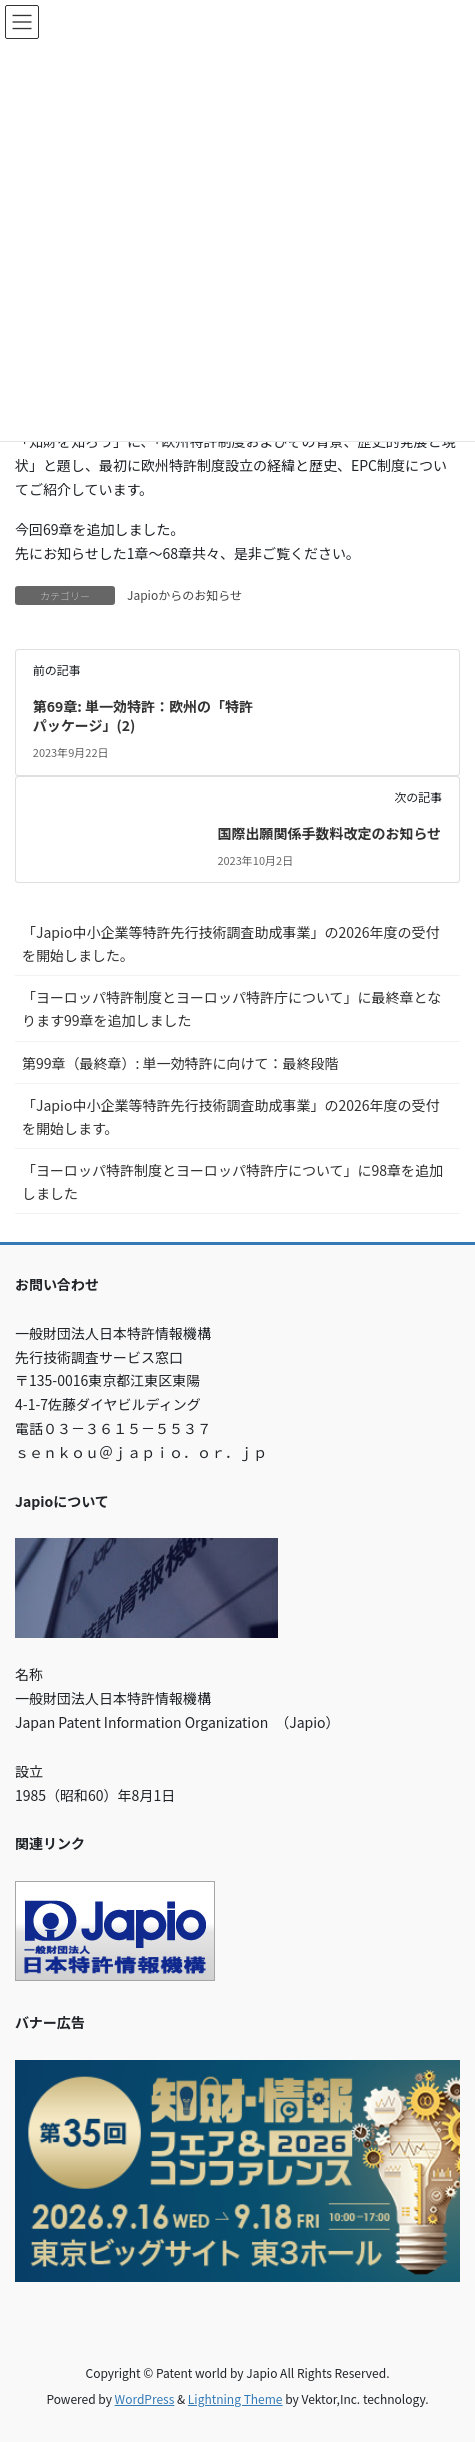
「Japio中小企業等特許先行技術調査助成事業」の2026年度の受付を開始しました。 (230, 943)
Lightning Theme (235, 2398)
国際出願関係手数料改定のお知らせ (329, 833)
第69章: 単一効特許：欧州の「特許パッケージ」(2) (143, 716)
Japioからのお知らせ (184, 594)
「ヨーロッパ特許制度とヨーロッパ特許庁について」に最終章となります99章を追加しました (231, 1008)
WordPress (145, 2398)
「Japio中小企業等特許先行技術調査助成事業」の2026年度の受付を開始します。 (230, 1116)
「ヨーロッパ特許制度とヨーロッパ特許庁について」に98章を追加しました (232, 1181)
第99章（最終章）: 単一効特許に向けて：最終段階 (180, 1063)
